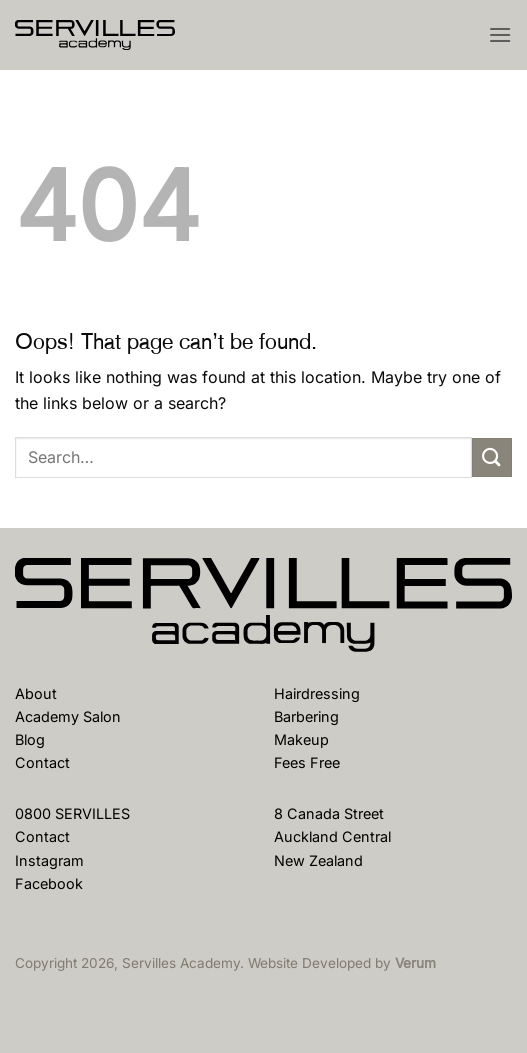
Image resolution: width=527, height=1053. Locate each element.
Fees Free (307, 762)
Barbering (306, 716)
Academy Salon (68, 716)
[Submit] (492, 457)
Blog (30, 739)
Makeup (301, 739)
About (36, 693)
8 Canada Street (329, 813)
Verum (415, 963)
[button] (500, 34)
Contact (42, 762)
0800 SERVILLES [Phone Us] (72, 813)
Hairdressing (317, 693)
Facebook (49, 883)
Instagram (49, 860)
